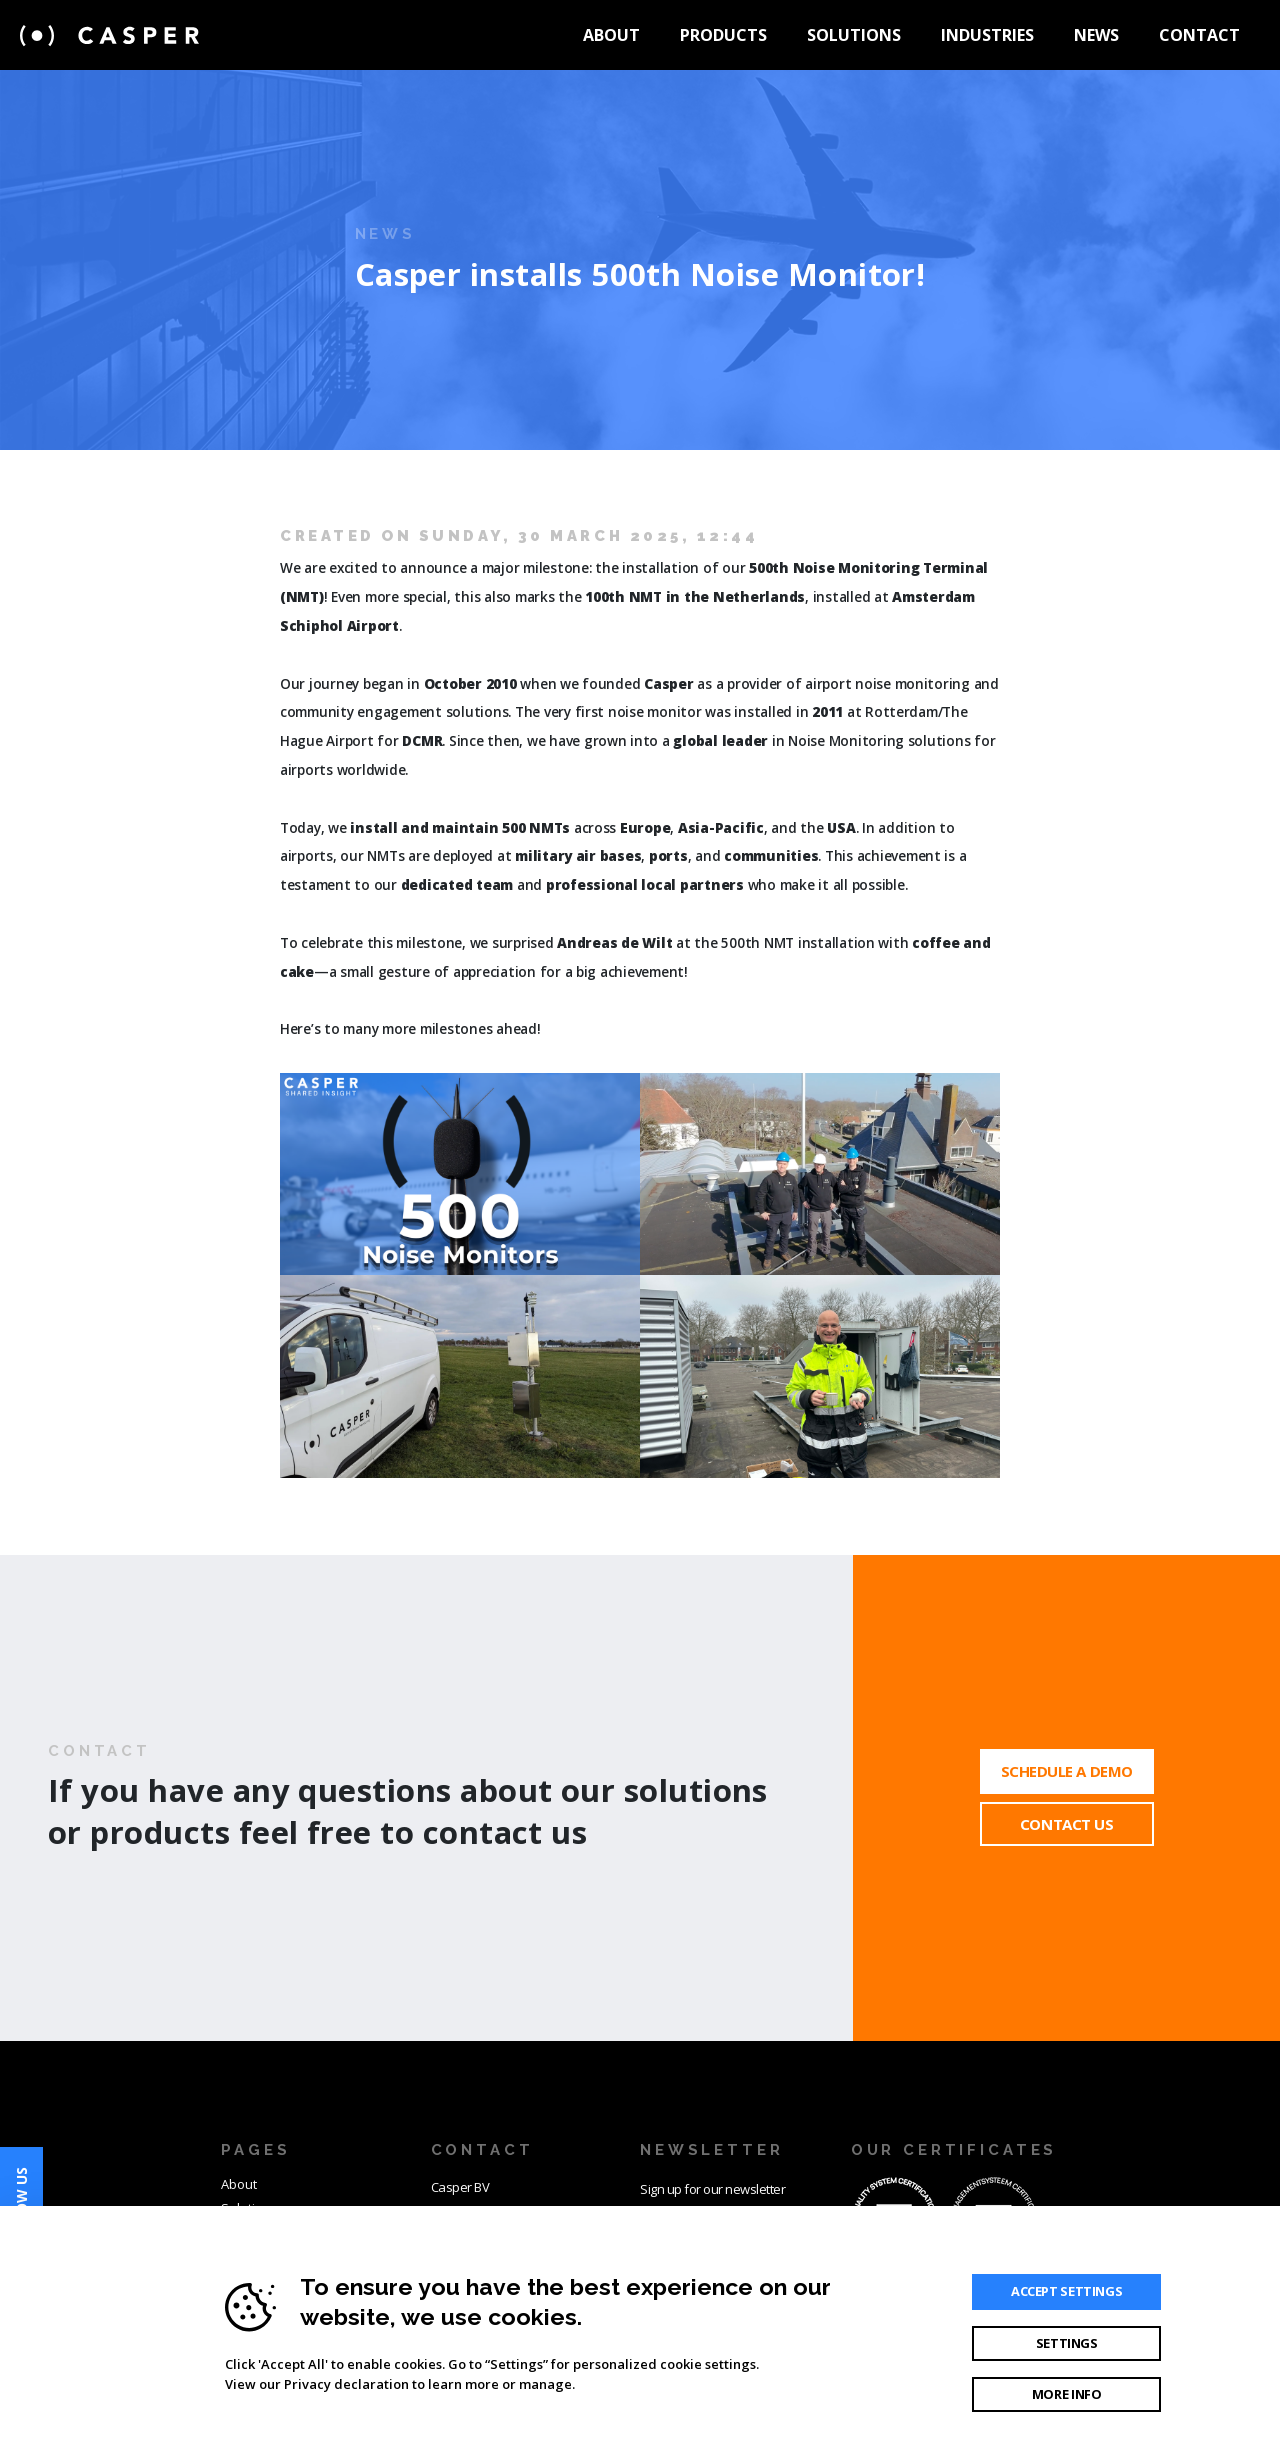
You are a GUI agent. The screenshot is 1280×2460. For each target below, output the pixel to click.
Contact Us (1067, 1824)
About (611, 35)
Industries (987, 35)
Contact (1199, 35)
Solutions (854, 35)
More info (1067, 2394)
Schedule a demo (1067, 1771)
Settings (1067, 2343)
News (1096, 35)
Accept (1066, 2291)
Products (723, 35)
